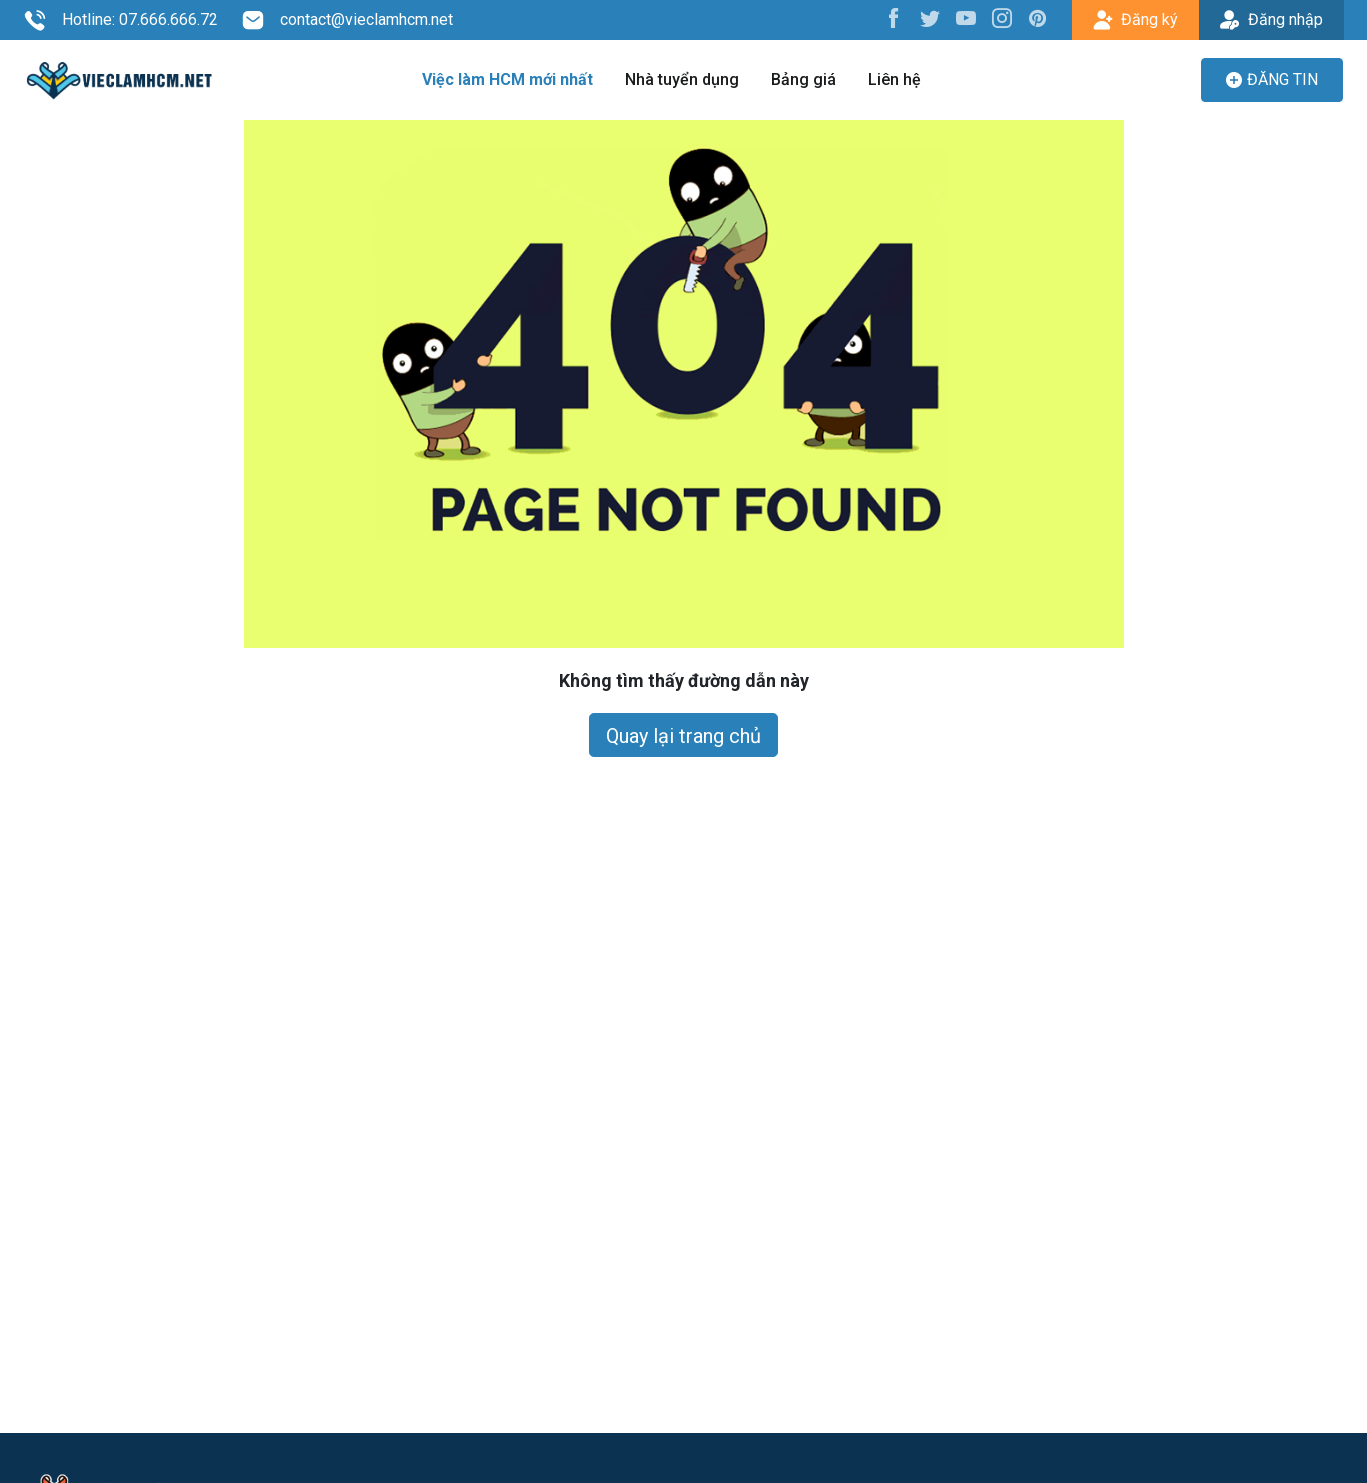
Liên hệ (894, 79)
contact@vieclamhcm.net (347, 20)
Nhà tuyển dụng (682, 79)
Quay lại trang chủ (683, 736)
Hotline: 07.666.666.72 (121, 20)
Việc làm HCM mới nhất (507, 79)
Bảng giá (803, 79)
